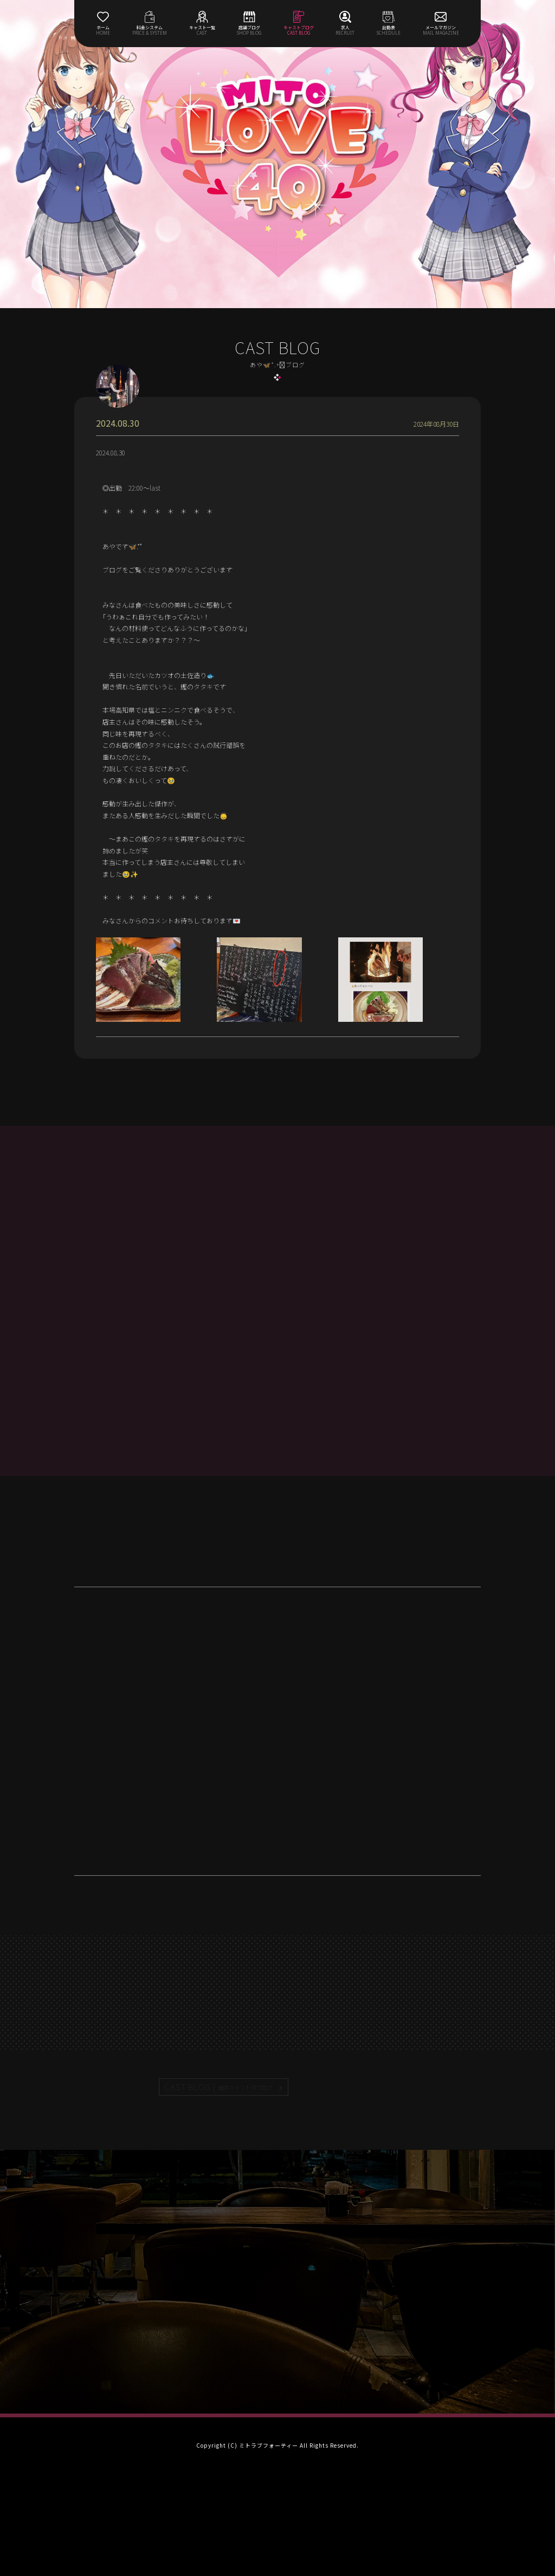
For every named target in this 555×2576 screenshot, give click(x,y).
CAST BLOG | (219, 2087)
